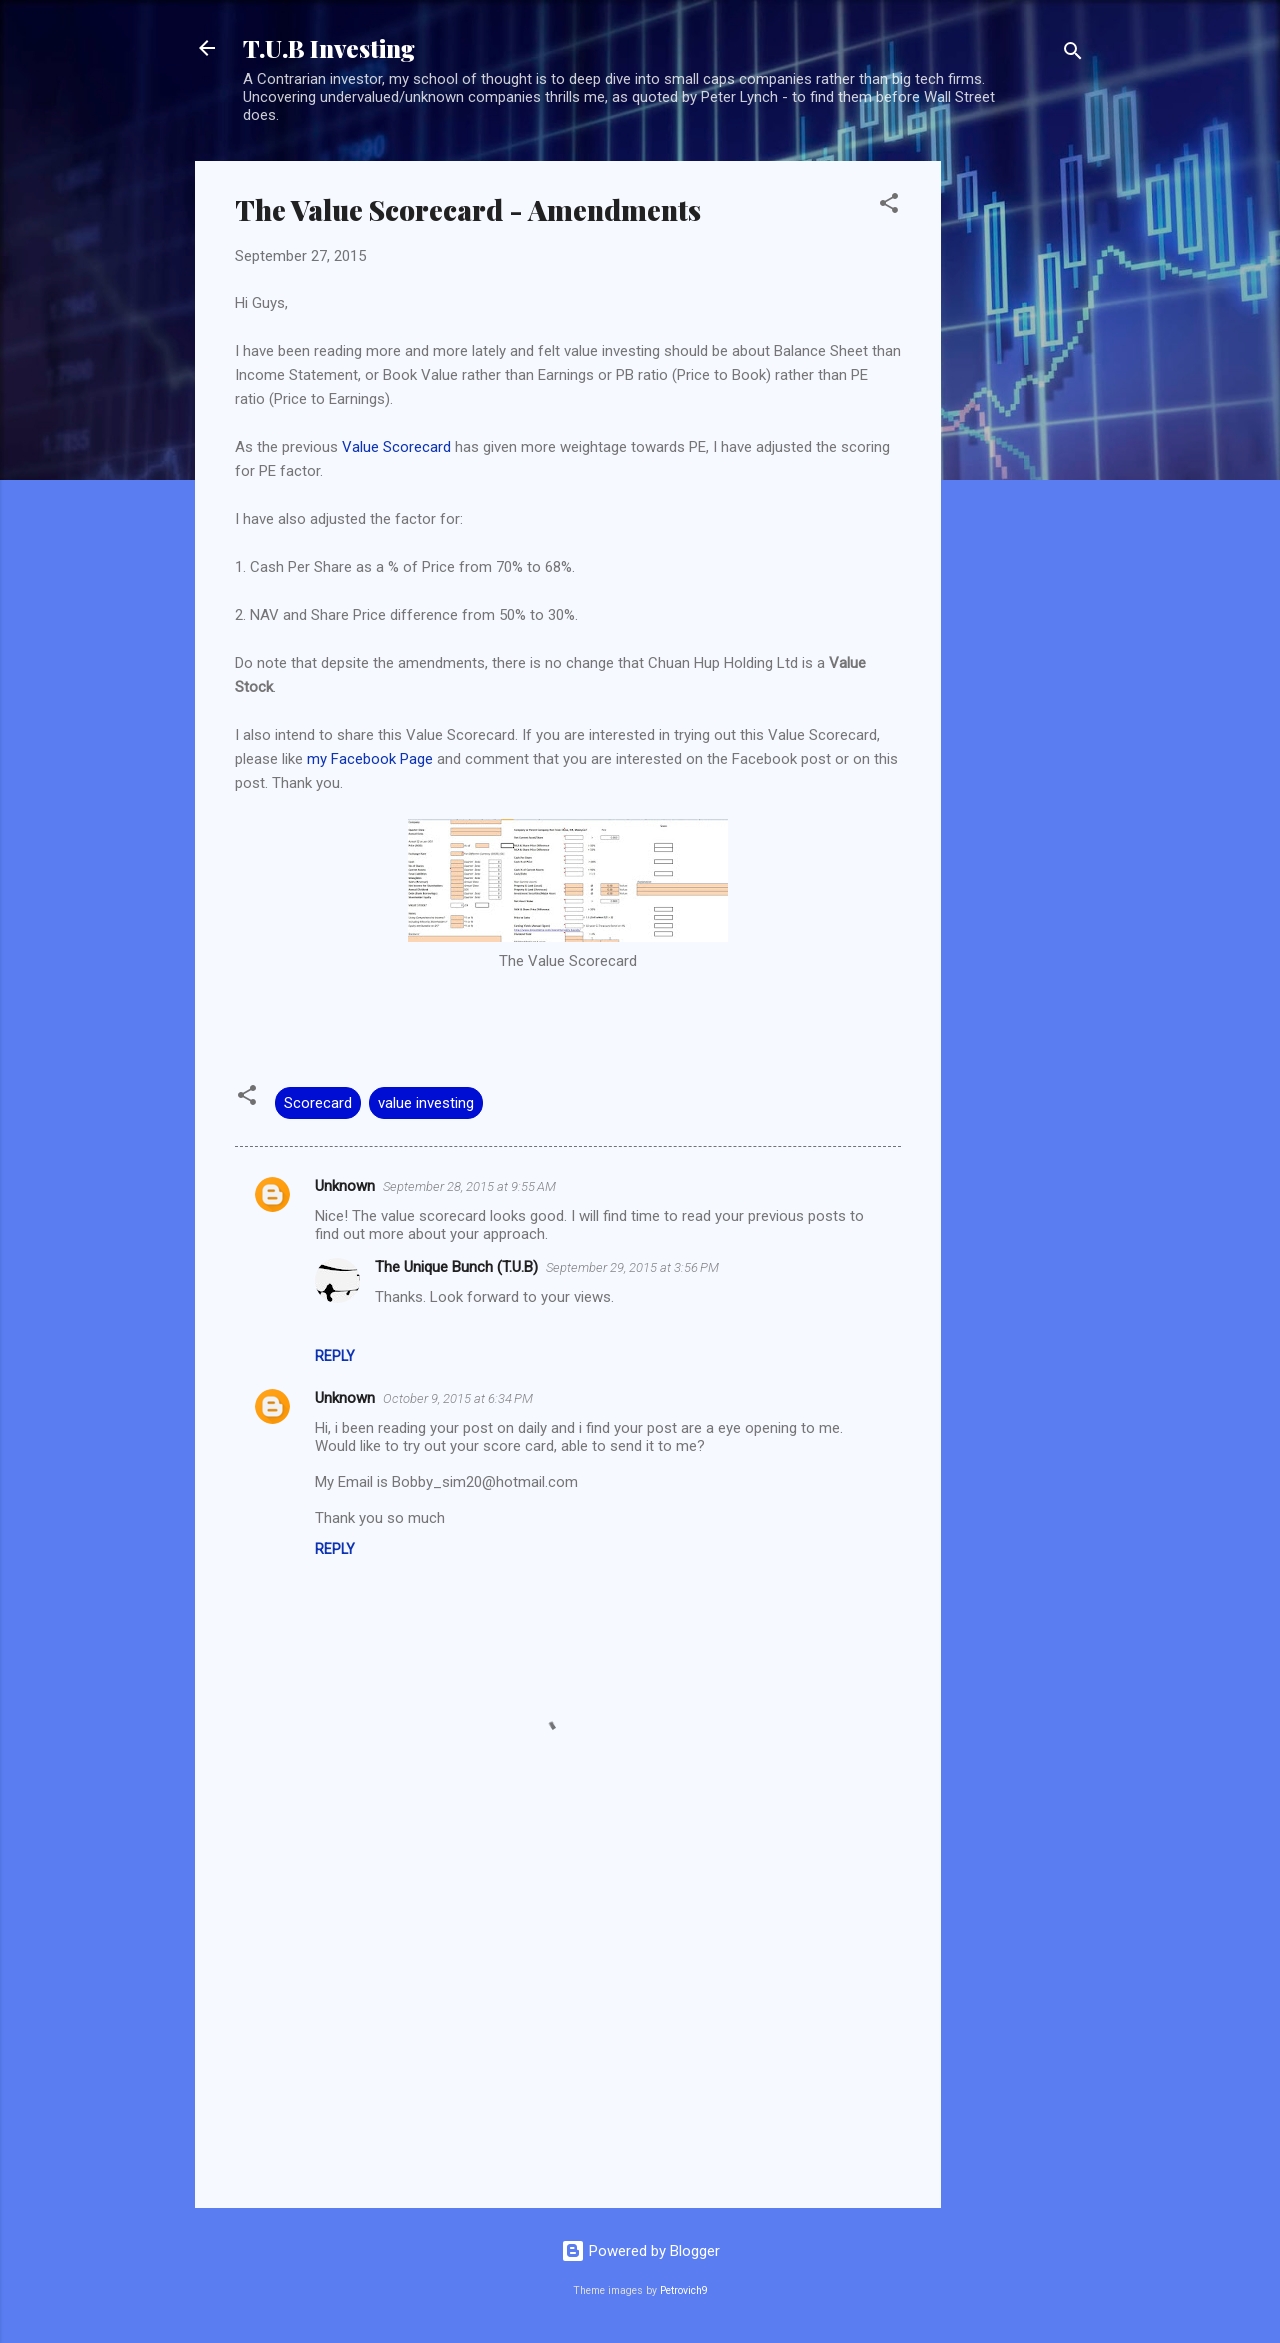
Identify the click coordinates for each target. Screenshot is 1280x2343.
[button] (889, 206)
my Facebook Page (370, 759)
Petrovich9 (684, 2290)
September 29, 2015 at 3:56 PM (632, 1267)
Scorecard (318, 1103)
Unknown (345, 1186)
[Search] (1073, 54)
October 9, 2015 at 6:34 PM (458, 1398)
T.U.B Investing (329, 48)
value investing (426, 1103)
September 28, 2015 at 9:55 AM (469, 1186)
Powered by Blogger (640, 2251)
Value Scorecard (396, 447)
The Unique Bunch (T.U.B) (456, 1267)
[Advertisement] (1021, 461)
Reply (335, 1356)
